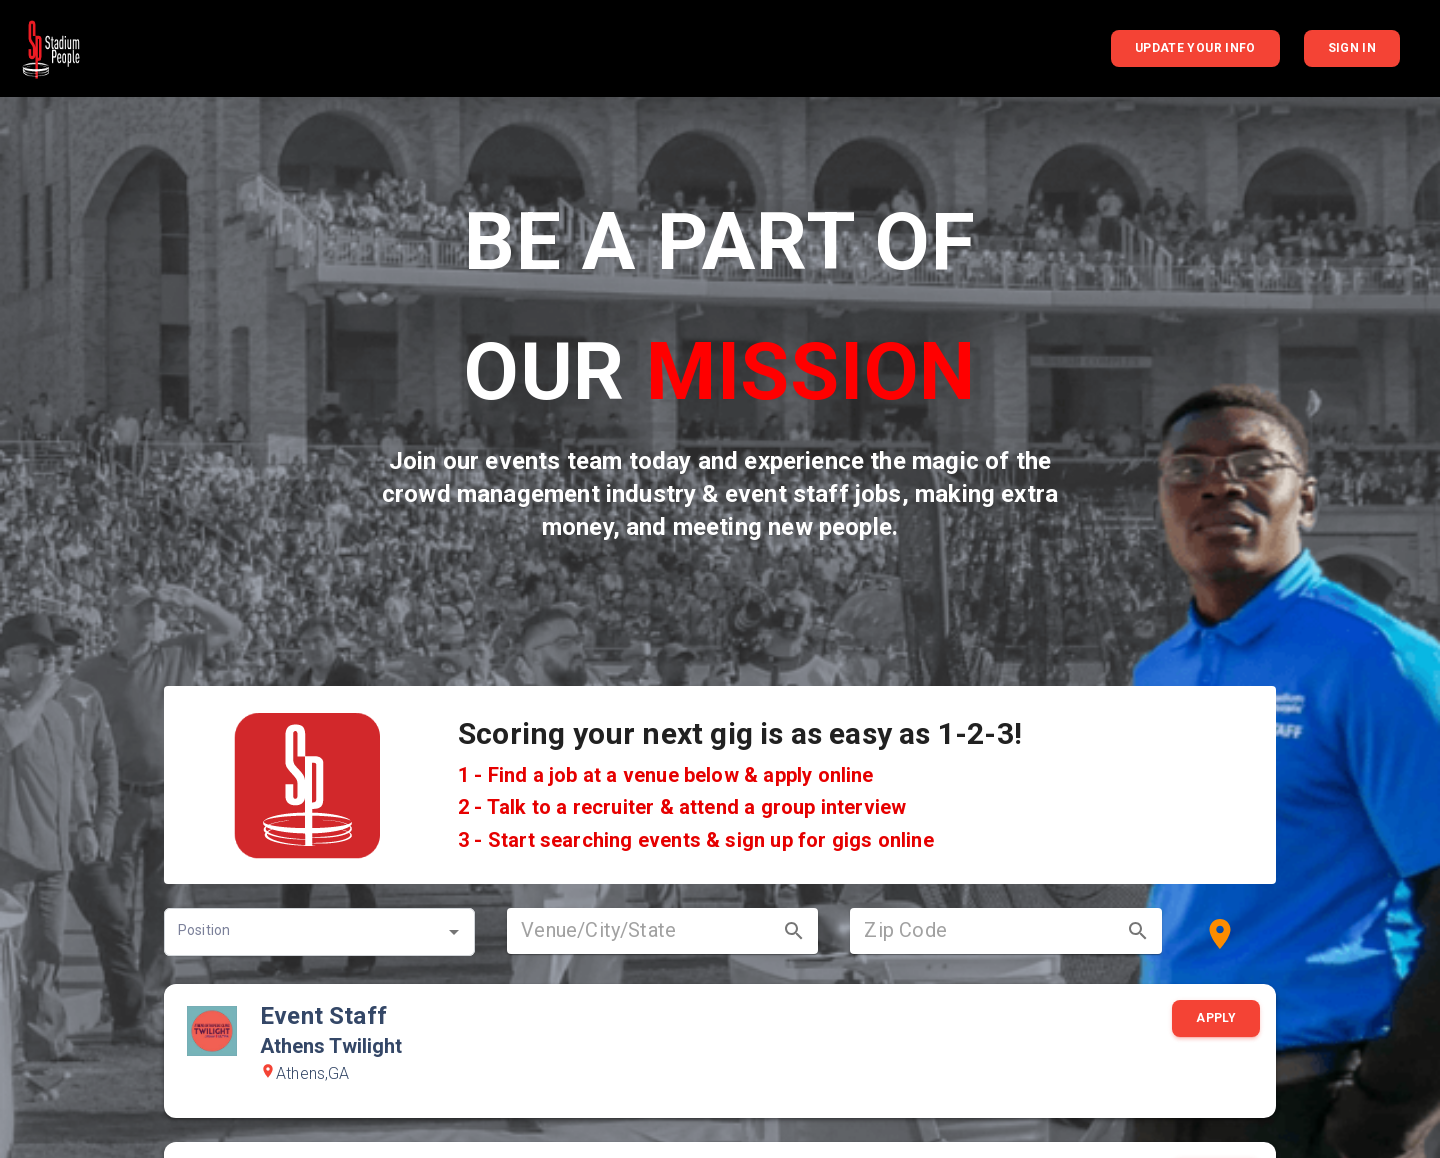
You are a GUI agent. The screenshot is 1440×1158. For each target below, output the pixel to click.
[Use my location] (1220, 934)
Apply (1216, 1018)
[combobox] (304, 932)
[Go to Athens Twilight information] (212, 1032)
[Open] (454, 932)
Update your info (1195, 48)
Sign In (1352, 48)
